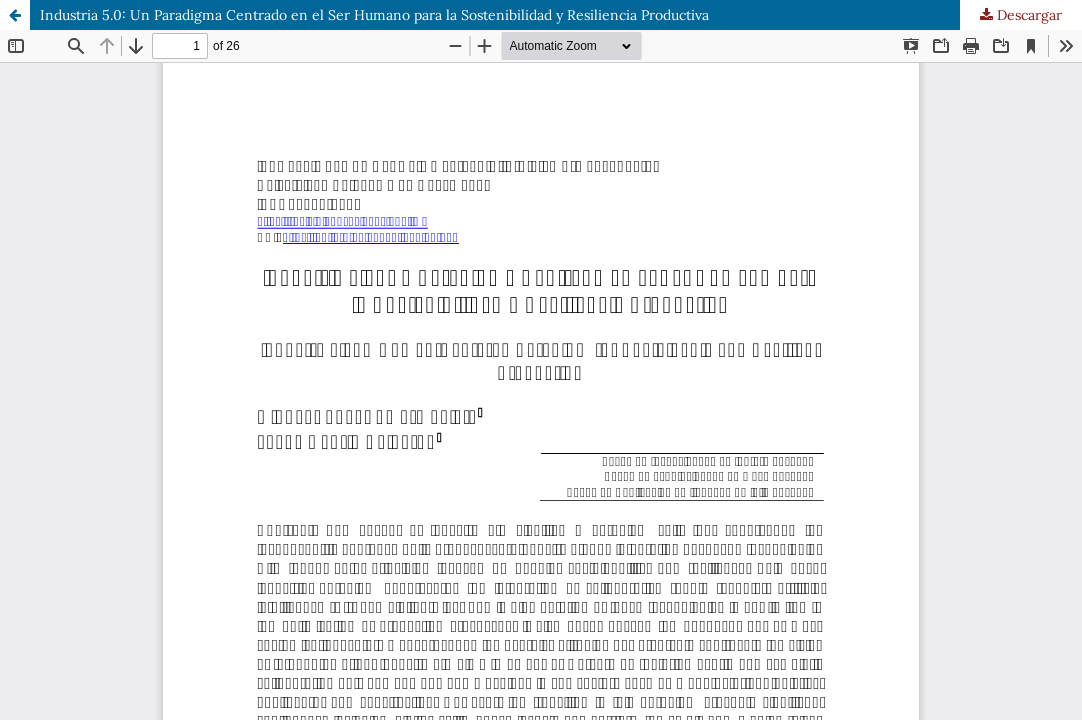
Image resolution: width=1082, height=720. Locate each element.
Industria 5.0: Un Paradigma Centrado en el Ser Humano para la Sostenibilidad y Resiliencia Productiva (374, 15)
